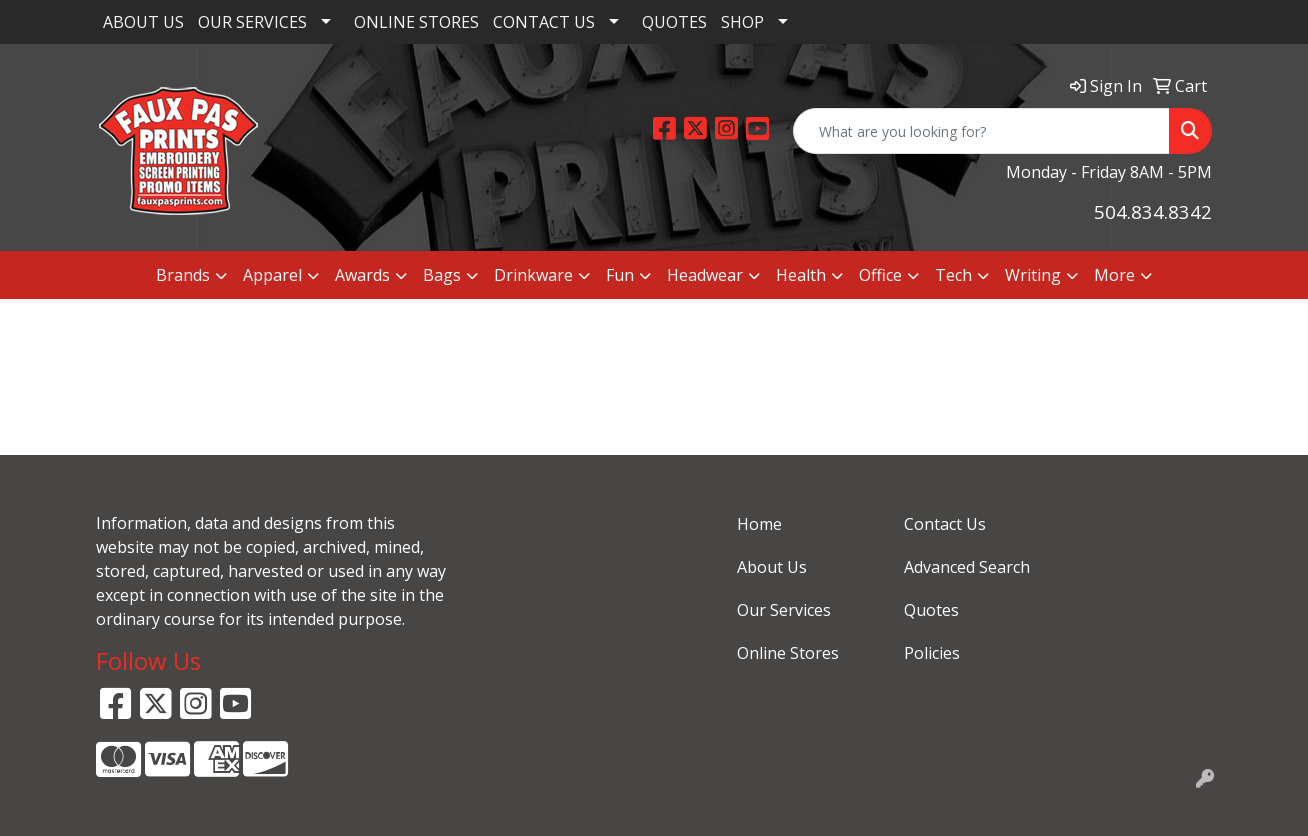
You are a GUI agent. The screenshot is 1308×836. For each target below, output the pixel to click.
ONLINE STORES (416, 22)
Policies (932, 653)
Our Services (784, 610)
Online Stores (788, 653)
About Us (772, 567)
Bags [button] (442, 275)
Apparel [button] (272, 275)
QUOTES (674, 22)
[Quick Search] (981, 131)
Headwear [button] (705, 275)
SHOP (742, 22)
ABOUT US (143, 22)
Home (759, 524)
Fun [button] (620, 275)
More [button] (1114, 275)
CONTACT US (544, 22)
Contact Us (945, 524)
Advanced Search (967, 567)
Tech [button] (953, 275)
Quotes (931, 610)
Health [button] (801, 275)
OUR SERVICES (252, 22)
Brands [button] (183, 275)
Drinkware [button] (533, 275)
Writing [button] (1033, 275)
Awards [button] (362, 275)
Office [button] (880, 275)
